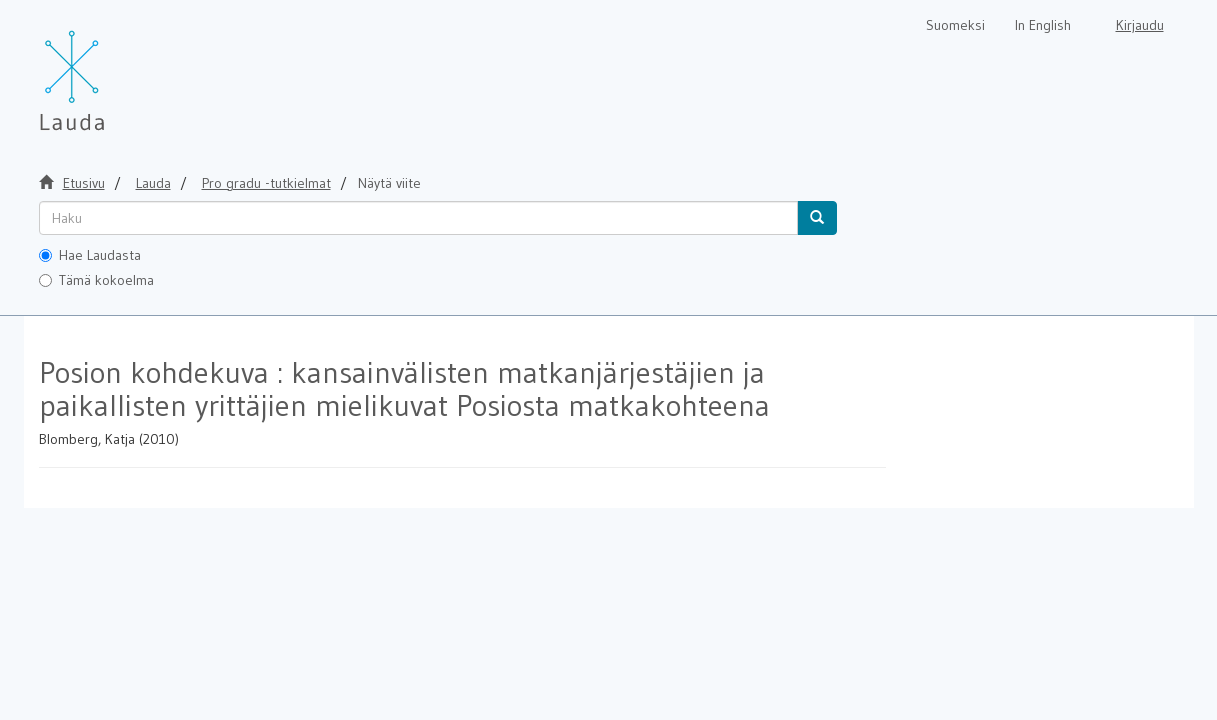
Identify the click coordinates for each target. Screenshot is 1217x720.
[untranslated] (418, 218)
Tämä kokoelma (96, 280)
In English (1043, 25)
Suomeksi (955, 25)
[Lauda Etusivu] (114, 70)
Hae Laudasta (90, 255)
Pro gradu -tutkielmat (266, 183)
